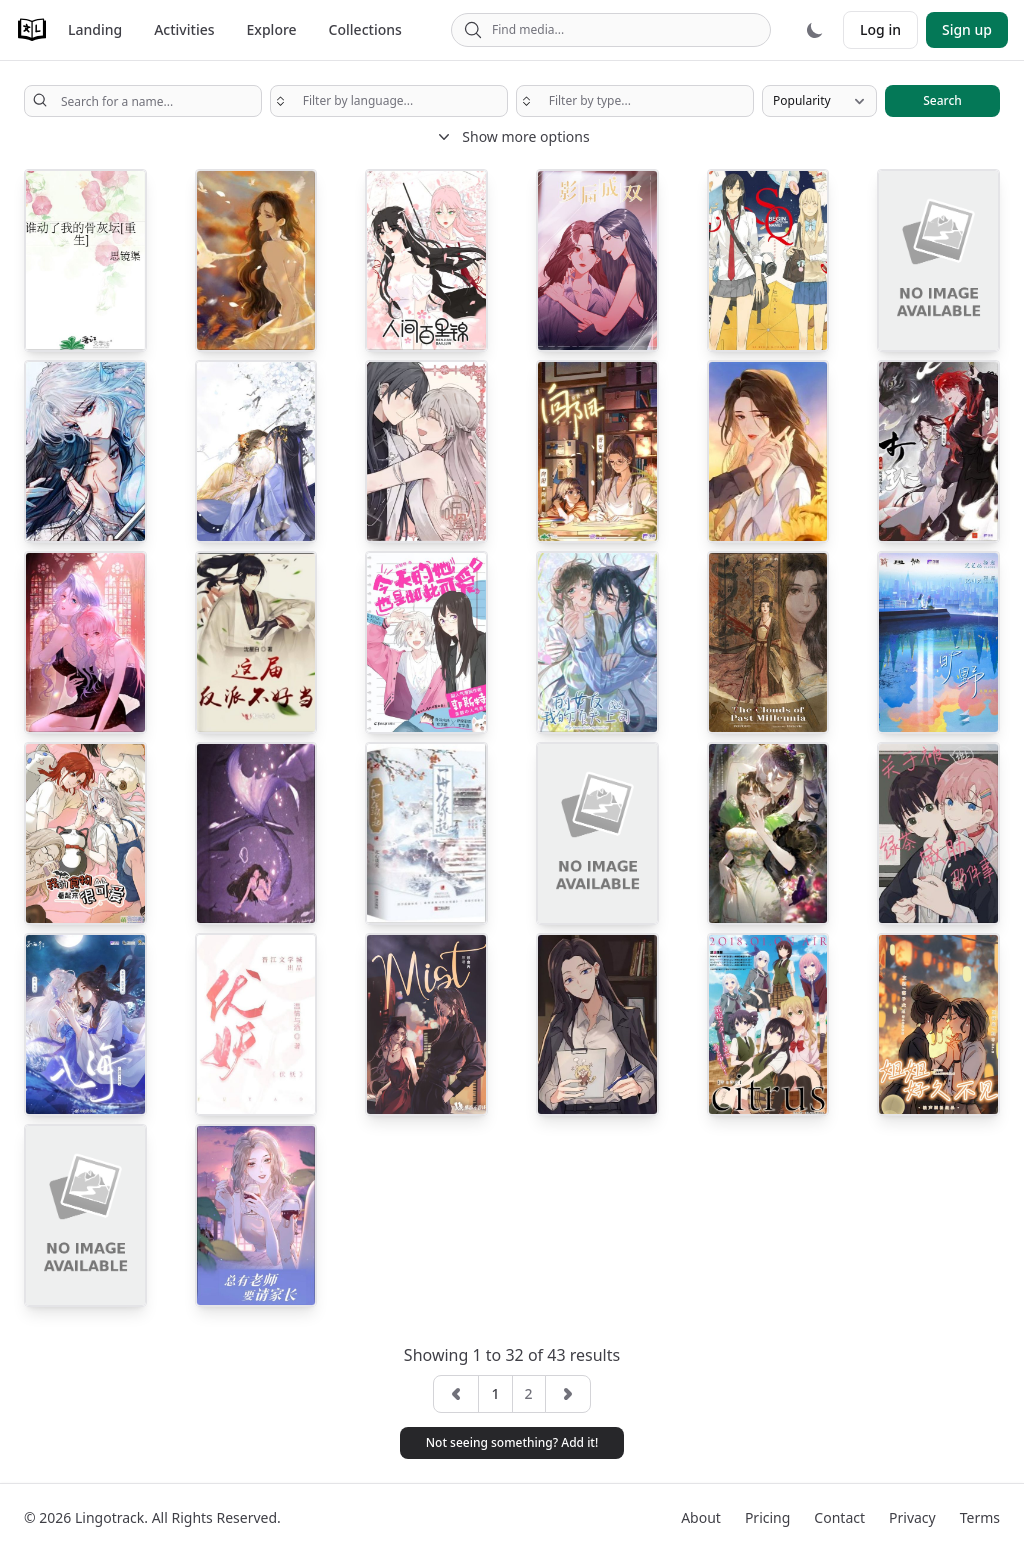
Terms (980, 1517)
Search (942, 100)
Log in (880, 29)
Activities (184, 29)
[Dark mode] (815, 30)
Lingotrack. (111, 1517)
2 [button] (529, 1393)
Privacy (912, 1517)
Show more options (511, 137)
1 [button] (495, 1393)
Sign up (967, 29)
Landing (95, 29)
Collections (365, 29)
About (701, 1517)
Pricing (767, 1517)
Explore (272, 29)
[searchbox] (389, 101)
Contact (839, 1517)
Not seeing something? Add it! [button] (512, 1442)
